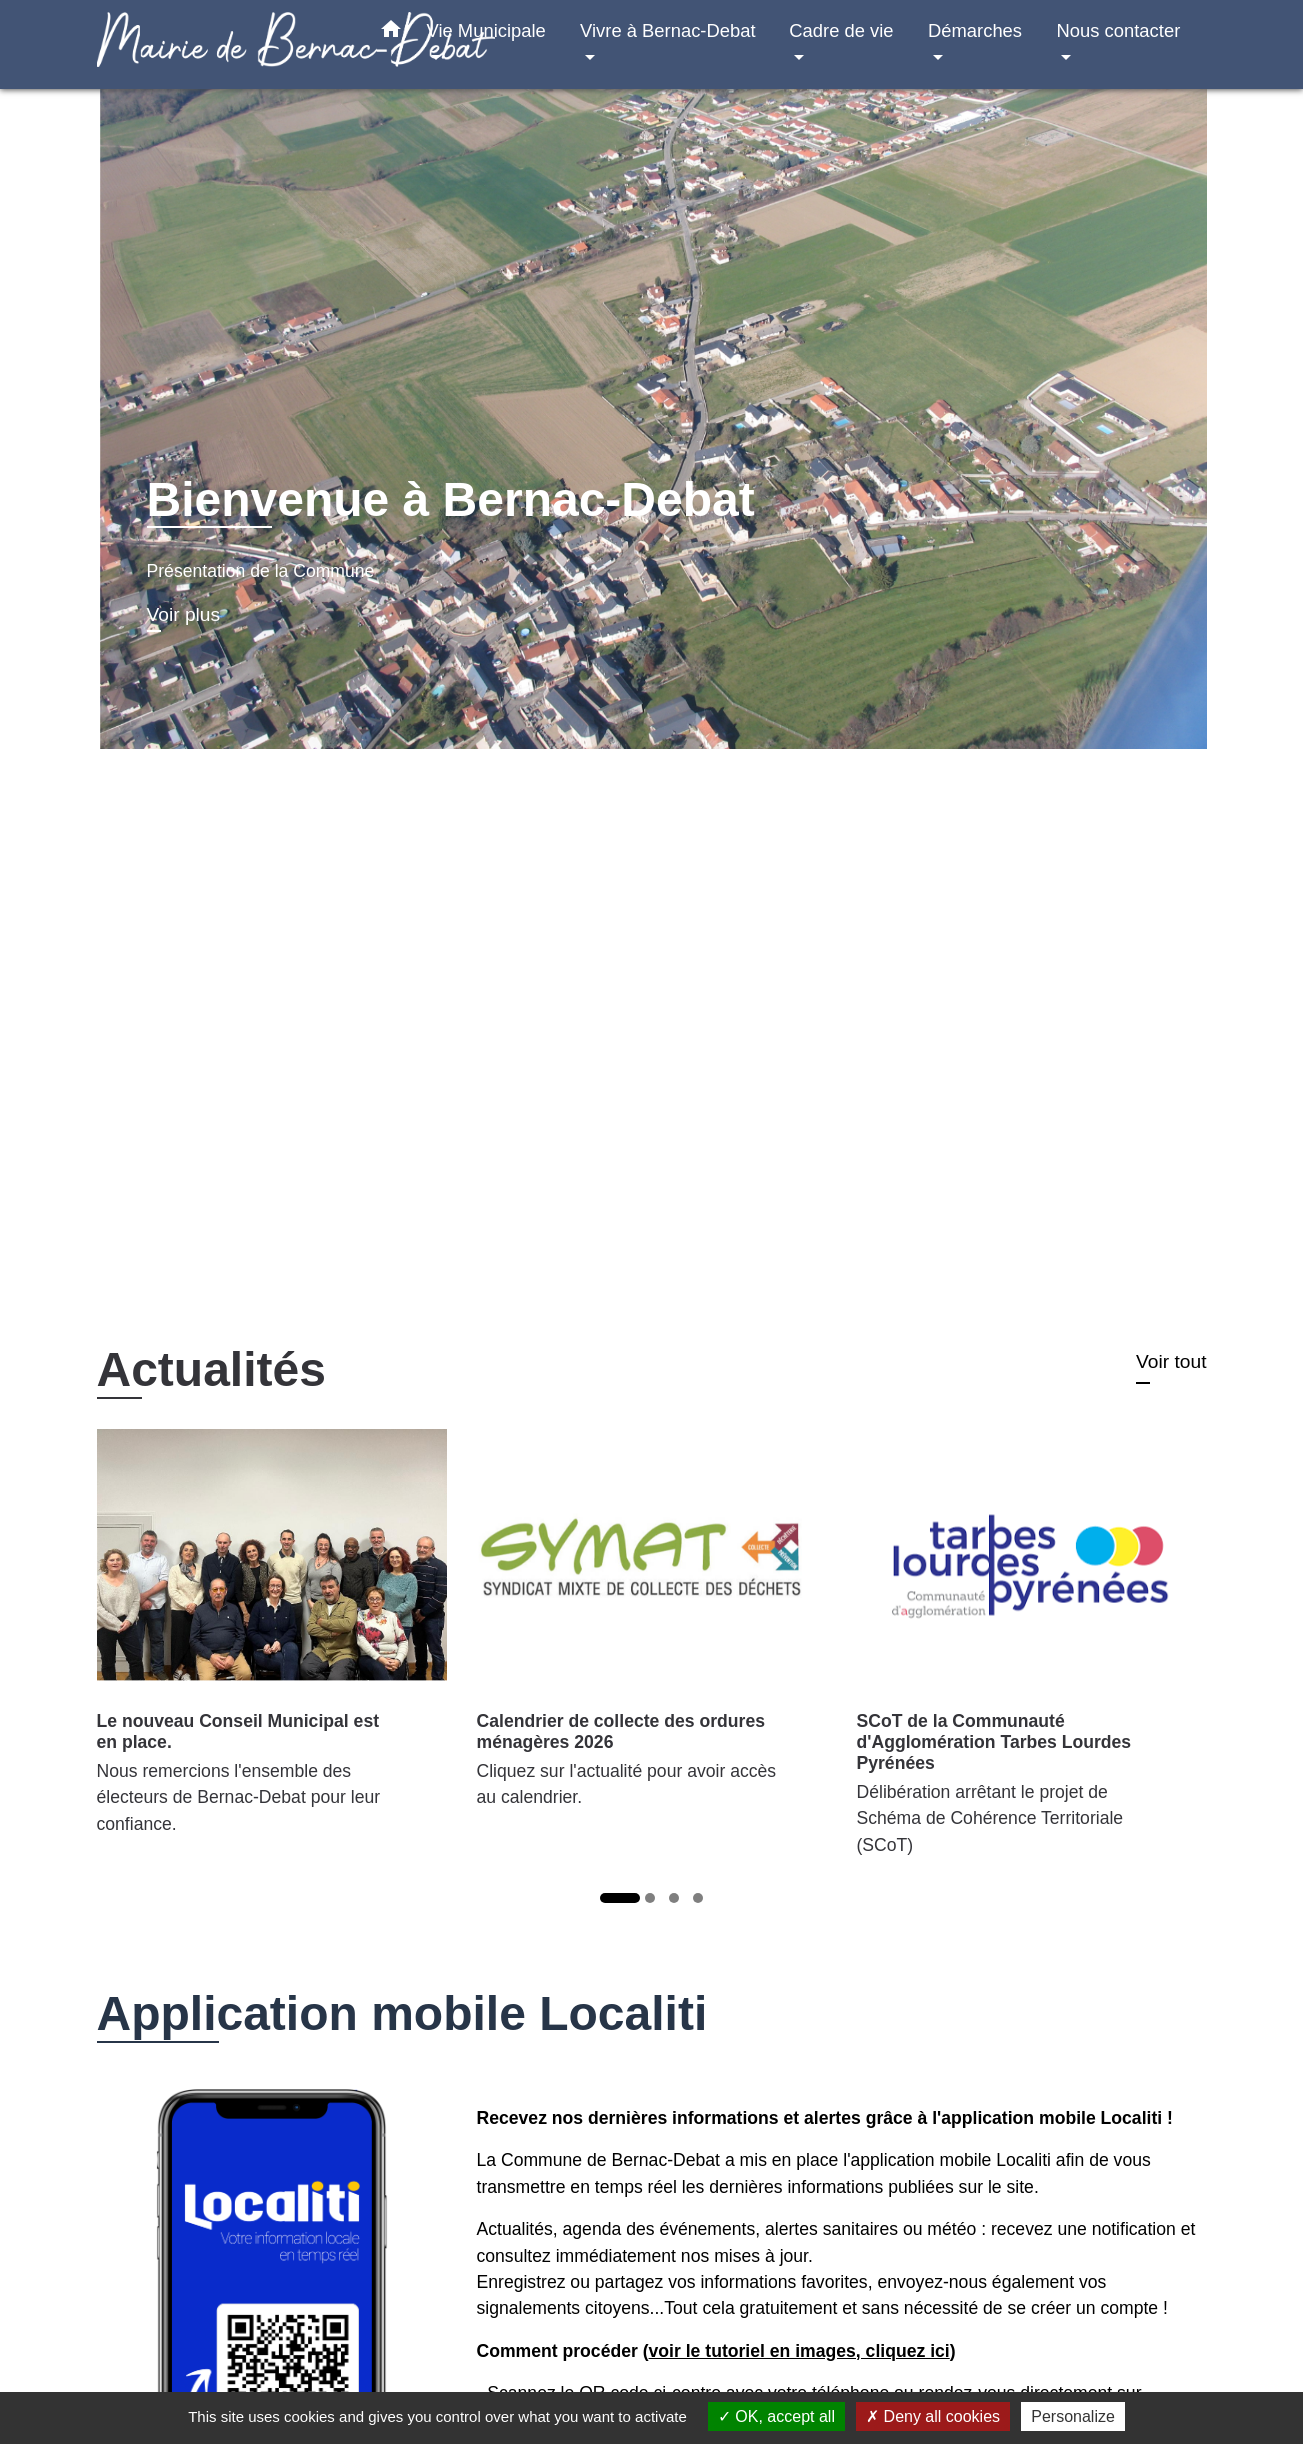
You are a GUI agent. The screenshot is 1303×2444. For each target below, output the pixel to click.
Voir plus (184, 614)
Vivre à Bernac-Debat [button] (667, 30)
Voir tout (1171, 1361)
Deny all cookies (933, 2416)
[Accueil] (222, 44)
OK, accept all (776, 2416)
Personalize (1073, 2416)
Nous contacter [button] (1119, 30)
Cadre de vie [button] (841, 30)
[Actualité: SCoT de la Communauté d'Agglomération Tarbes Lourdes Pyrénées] (1032, 1654)
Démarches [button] (975, 30)
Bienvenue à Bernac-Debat (451, 499)
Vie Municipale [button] (486, 30)
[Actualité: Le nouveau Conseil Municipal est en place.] (272, 1643)
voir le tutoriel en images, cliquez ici (799, 2351)
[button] (391, 33)
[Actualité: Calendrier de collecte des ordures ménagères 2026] (652, 1630)
